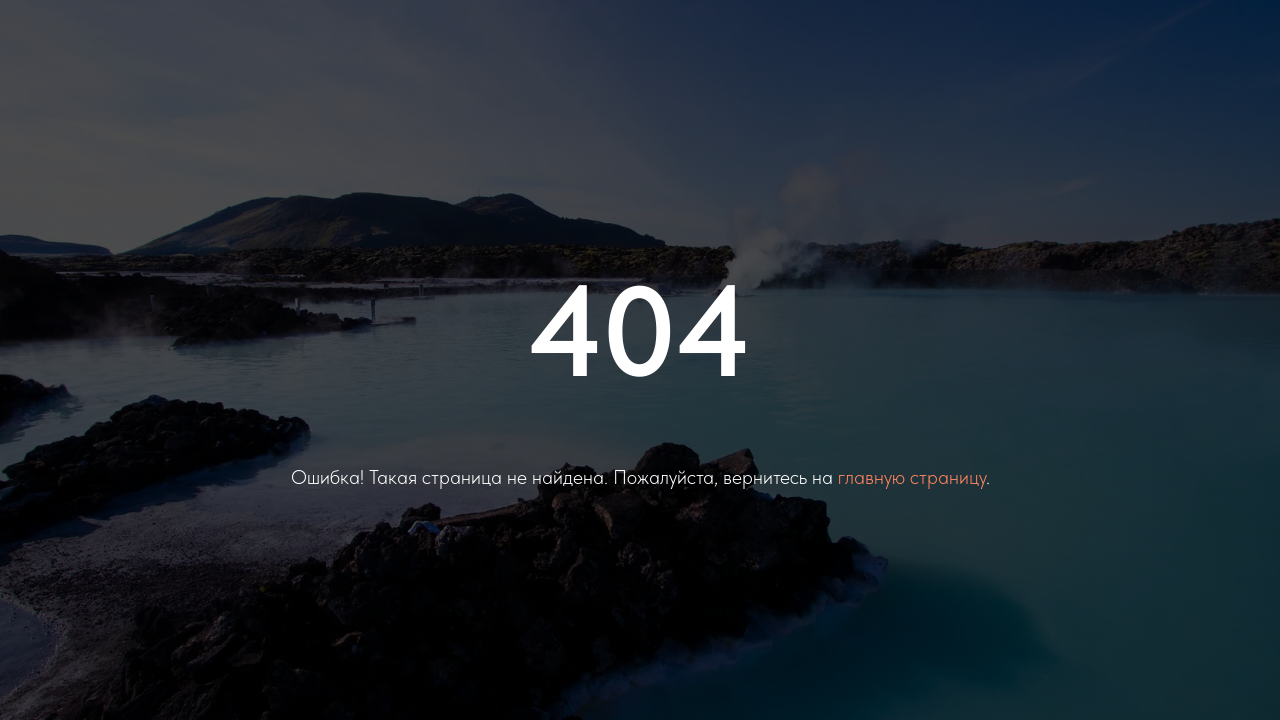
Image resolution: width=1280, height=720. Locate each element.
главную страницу (912, 477)
